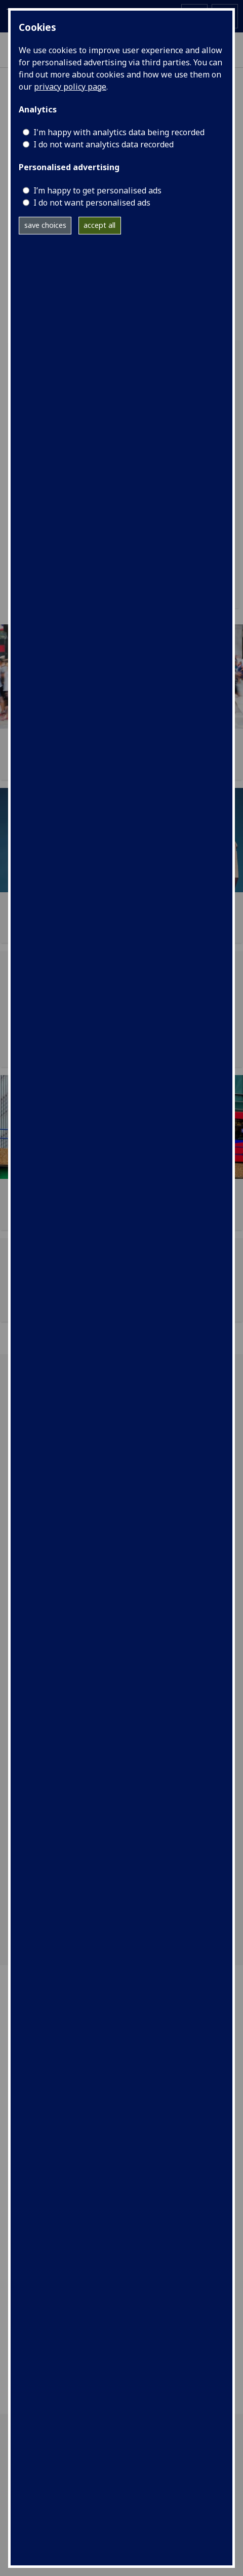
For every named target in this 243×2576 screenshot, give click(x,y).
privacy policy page (70, 86)
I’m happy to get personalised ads (97, 190)
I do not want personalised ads (91, 202)
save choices (45, 225)
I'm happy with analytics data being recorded (119, 132)
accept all (99, 225)
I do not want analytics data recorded (103, 144)
